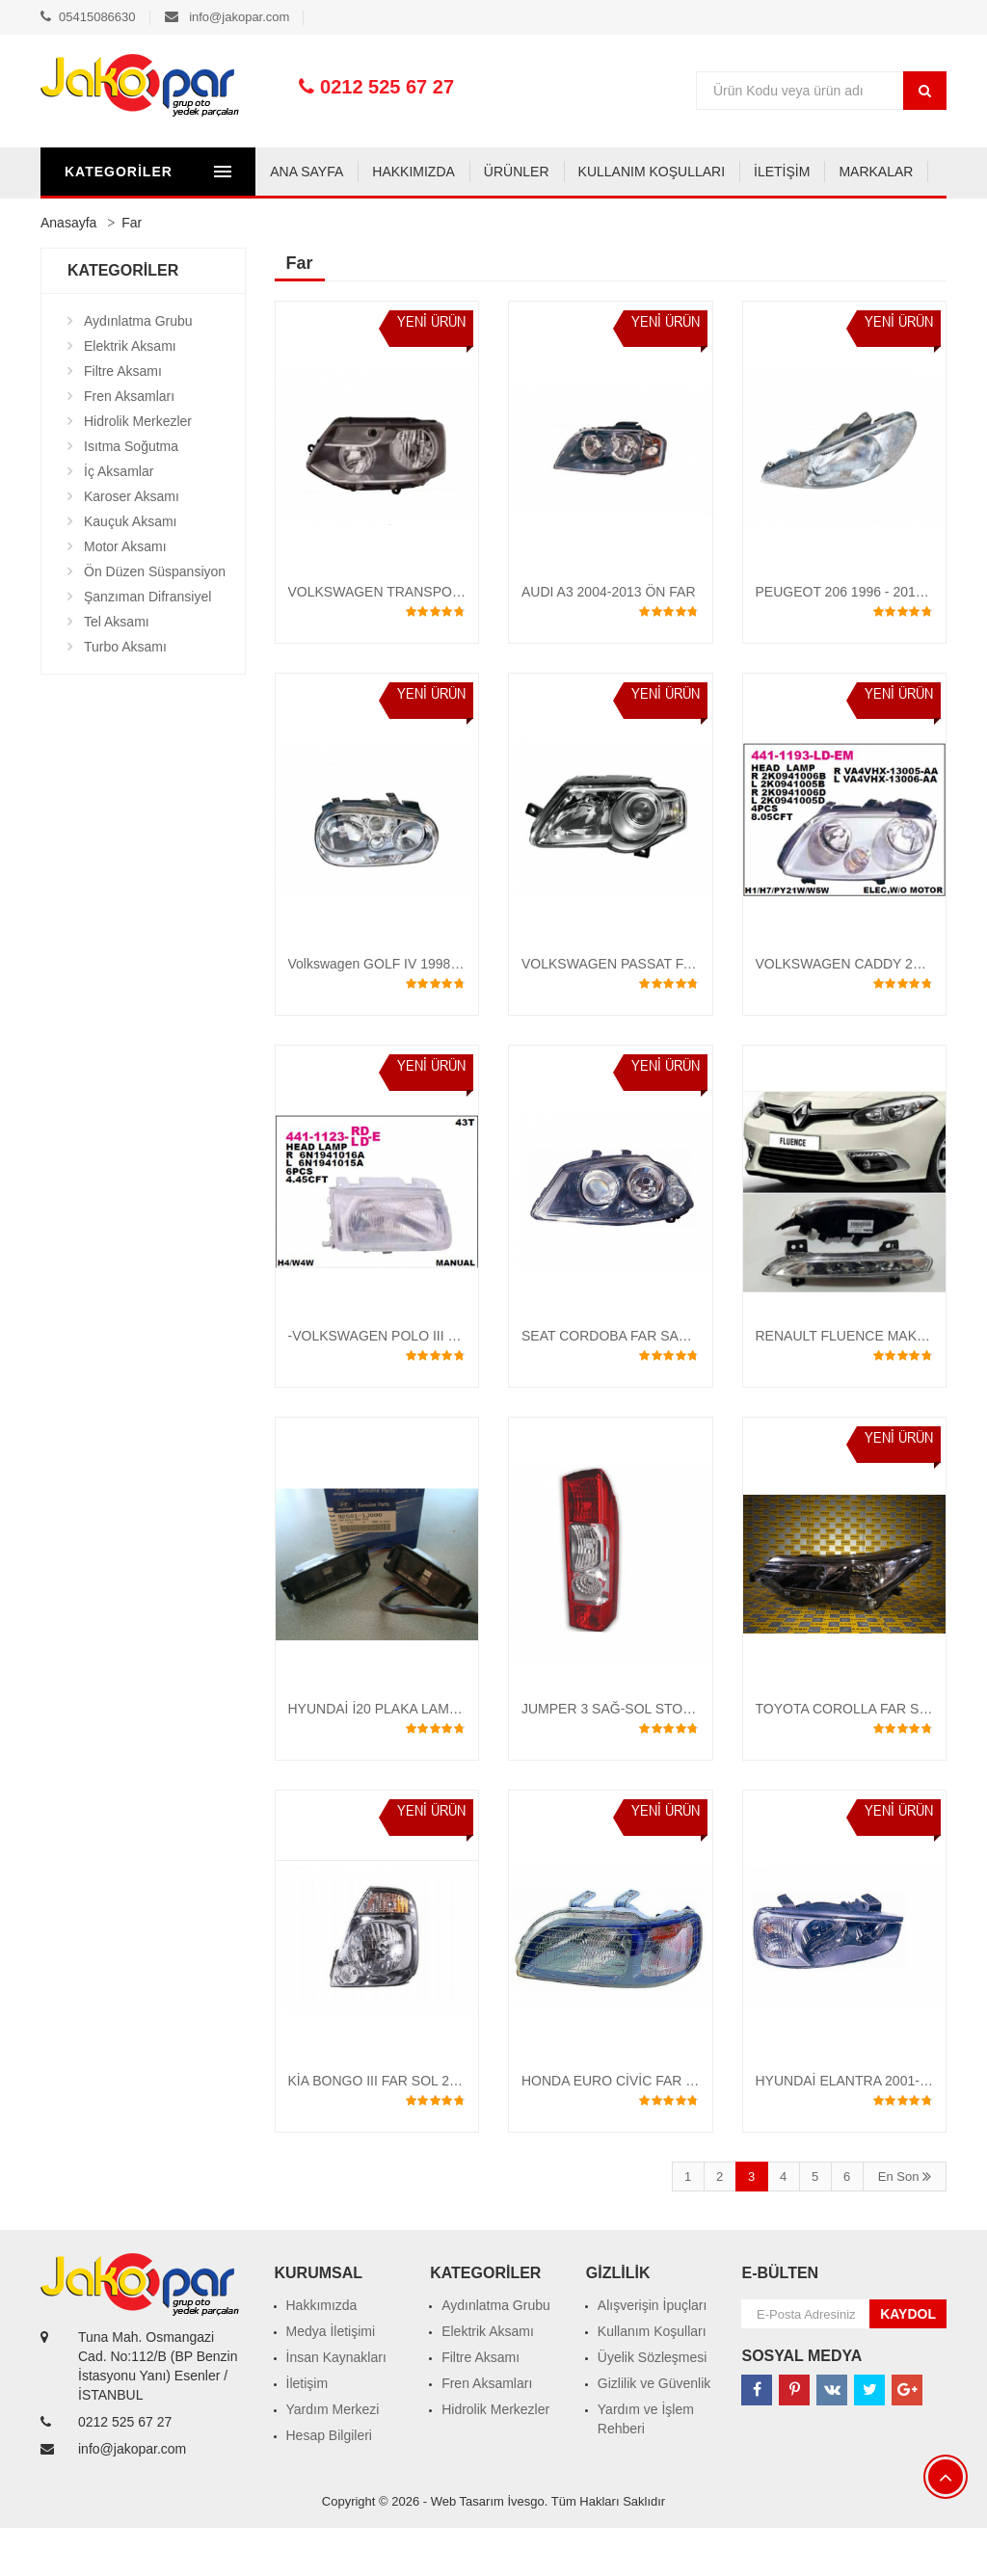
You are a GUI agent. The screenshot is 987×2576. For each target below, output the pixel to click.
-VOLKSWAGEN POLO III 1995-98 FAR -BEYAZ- (436, 1384)
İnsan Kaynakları (336, 2405)
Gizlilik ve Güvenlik (654, 2431)
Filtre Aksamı (123, 419)
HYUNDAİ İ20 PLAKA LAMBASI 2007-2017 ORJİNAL (448, 1757)
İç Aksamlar (118, 519)
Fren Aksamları (129, 444)
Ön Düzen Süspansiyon (155, 619)
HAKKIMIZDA (198, 219)
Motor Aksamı (125, 594)
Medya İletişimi (331, 2379)
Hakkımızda (322, 2353)
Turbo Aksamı (125, 695)
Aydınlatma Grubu (138, 369)
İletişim (307, 2431)
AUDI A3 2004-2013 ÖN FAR (608, 640)
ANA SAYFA (91, 219)
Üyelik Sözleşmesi (652, 2405)
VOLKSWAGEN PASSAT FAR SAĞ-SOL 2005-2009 (677, 1012)
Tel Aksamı (116, 669)
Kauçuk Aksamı (130, 569)
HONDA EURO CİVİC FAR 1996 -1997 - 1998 (658, 2129)
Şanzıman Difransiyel (147, 644)
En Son (904, 2225)
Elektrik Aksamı (130, 394)
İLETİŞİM (567, 219)
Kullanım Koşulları (652, 2379)
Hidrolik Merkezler (138, 469)
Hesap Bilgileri (329, 2483)
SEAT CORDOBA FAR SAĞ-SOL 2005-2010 (654, 1384)
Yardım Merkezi (333, 2457)
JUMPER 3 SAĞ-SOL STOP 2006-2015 (640, 1757)
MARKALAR (661, 219)
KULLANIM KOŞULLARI (436, 219)
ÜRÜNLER (301, 219)
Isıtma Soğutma (131, 494)
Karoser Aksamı (131, 544)
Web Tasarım (467, 2549)
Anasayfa (68, 271)
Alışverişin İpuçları (652, 2353)
